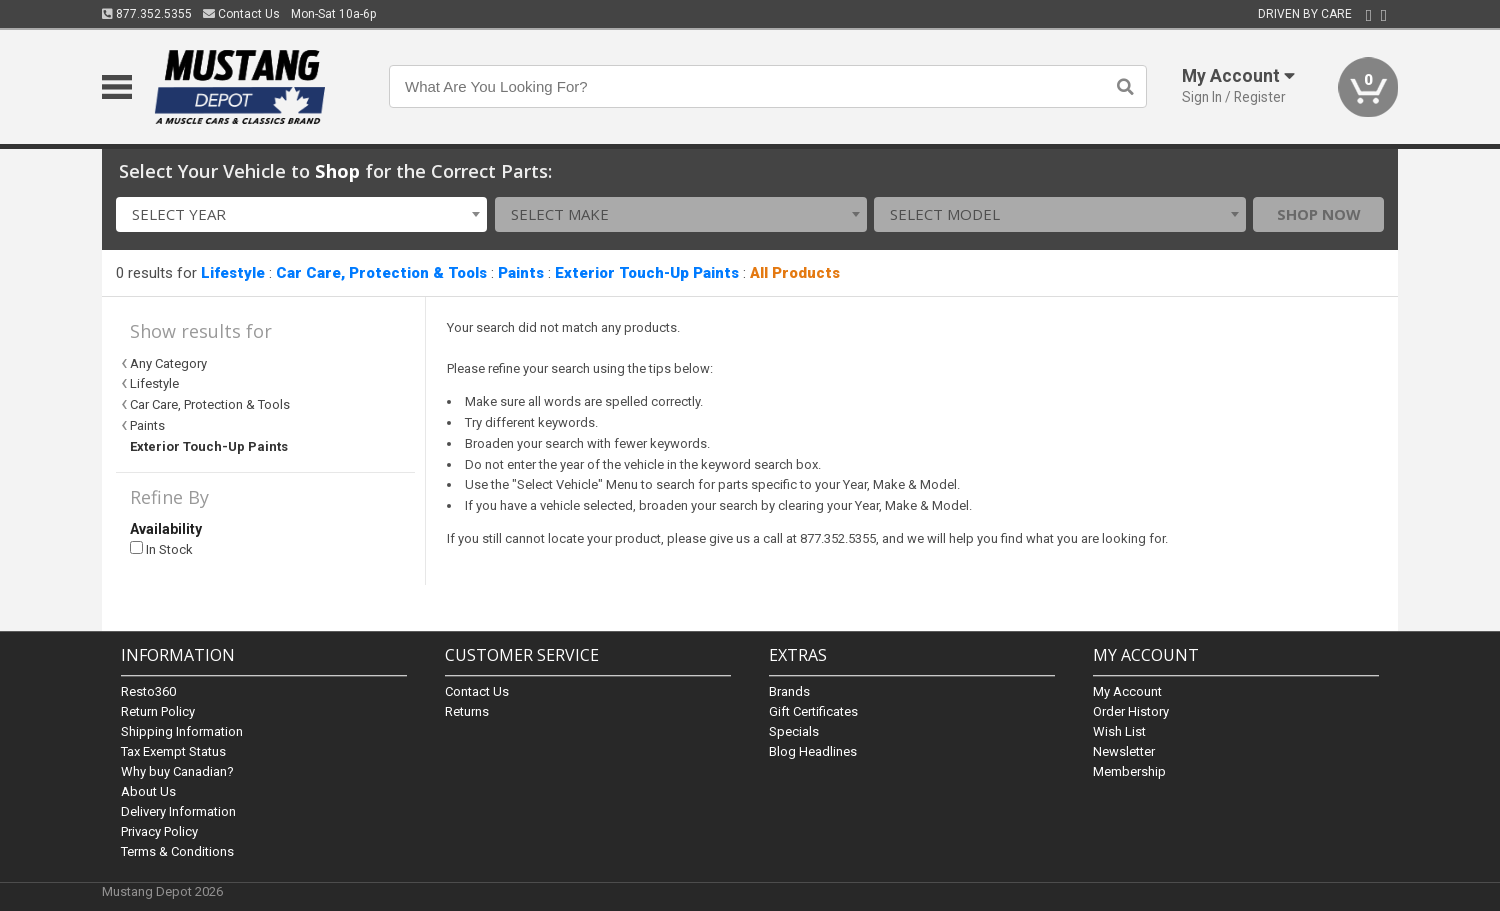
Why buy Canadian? (177, 771)
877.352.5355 (147, 14)
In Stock (161, 549)
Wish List (1119, 731)
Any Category (168, 363)
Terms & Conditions (177, 851)
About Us (148, 791)
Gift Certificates (813, 711)
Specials (794, 731)
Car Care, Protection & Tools (381, 273)
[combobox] (302, 214)
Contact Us (241, 14)
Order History (1131, 711)
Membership (1129, 771)
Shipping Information (182, 731)
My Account (1127, 691)
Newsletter (1124, 751)
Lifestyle (233, 273)
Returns (467, 711)
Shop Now (1319, 214)
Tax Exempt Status (173, 751)
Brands (789, 691)
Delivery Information (178, 811)
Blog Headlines (813, 751)
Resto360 (148, 691)
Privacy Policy (159, 831)
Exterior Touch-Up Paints (647, 273)
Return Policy (158, 711)
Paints (521, 273)
